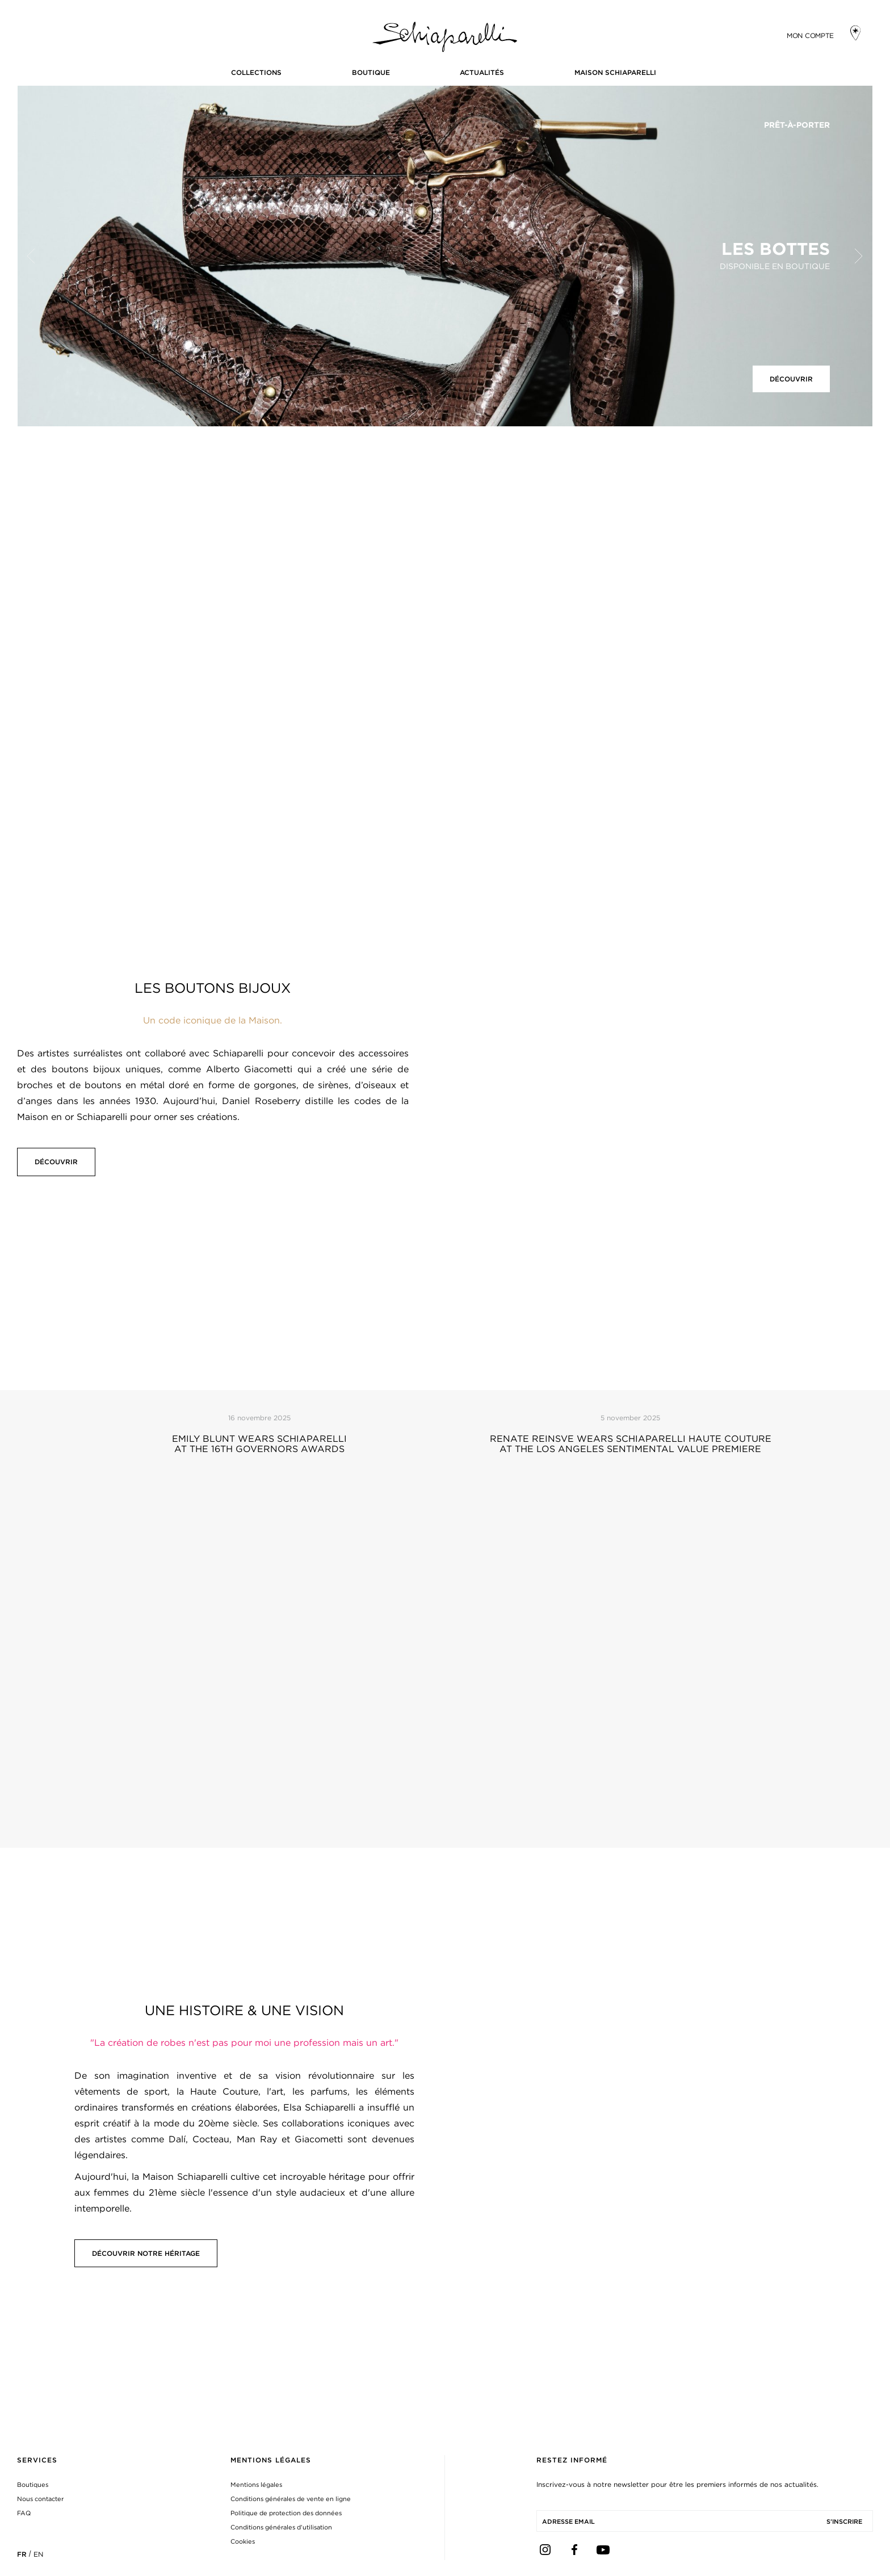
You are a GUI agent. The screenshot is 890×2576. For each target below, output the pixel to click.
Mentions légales (256, 2485)
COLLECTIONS (256, 72)
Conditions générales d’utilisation (281, 2527)
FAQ (24, 2513)
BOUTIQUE (371, 72)
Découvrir (791, 379)
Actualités (482, 72)
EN (38, 2554)
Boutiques (32, 2485)
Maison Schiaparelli (615, 72)
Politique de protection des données (286, 2513)
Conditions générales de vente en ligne (290, 2499)
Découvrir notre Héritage (146, 2253)
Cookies (242, 2541)
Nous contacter (40, 2499)
